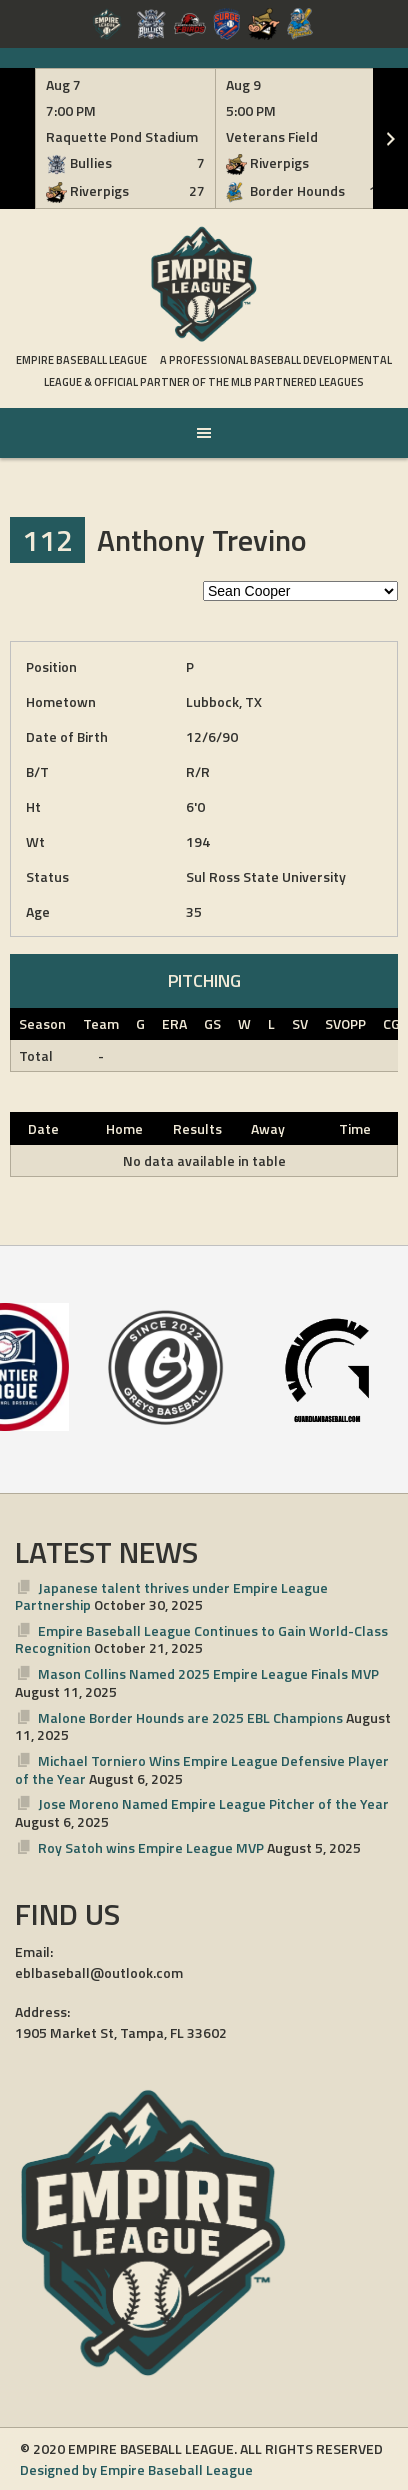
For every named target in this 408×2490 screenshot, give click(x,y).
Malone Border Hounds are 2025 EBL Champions (190, 1717)
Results (197, 1128)
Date (43, 1128)
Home (124, 1128)
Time (355, 1128)
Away (268, 1128)
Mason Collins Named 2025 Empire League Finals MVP (208, 1673)
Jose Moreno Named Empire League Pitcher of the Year (213, 1803)
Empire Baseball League (81, 360)
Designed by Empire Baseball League (136, 2469)
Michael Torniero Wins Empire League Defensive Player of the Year (202, 1769)
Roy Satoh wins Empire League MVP (151, 1847)
